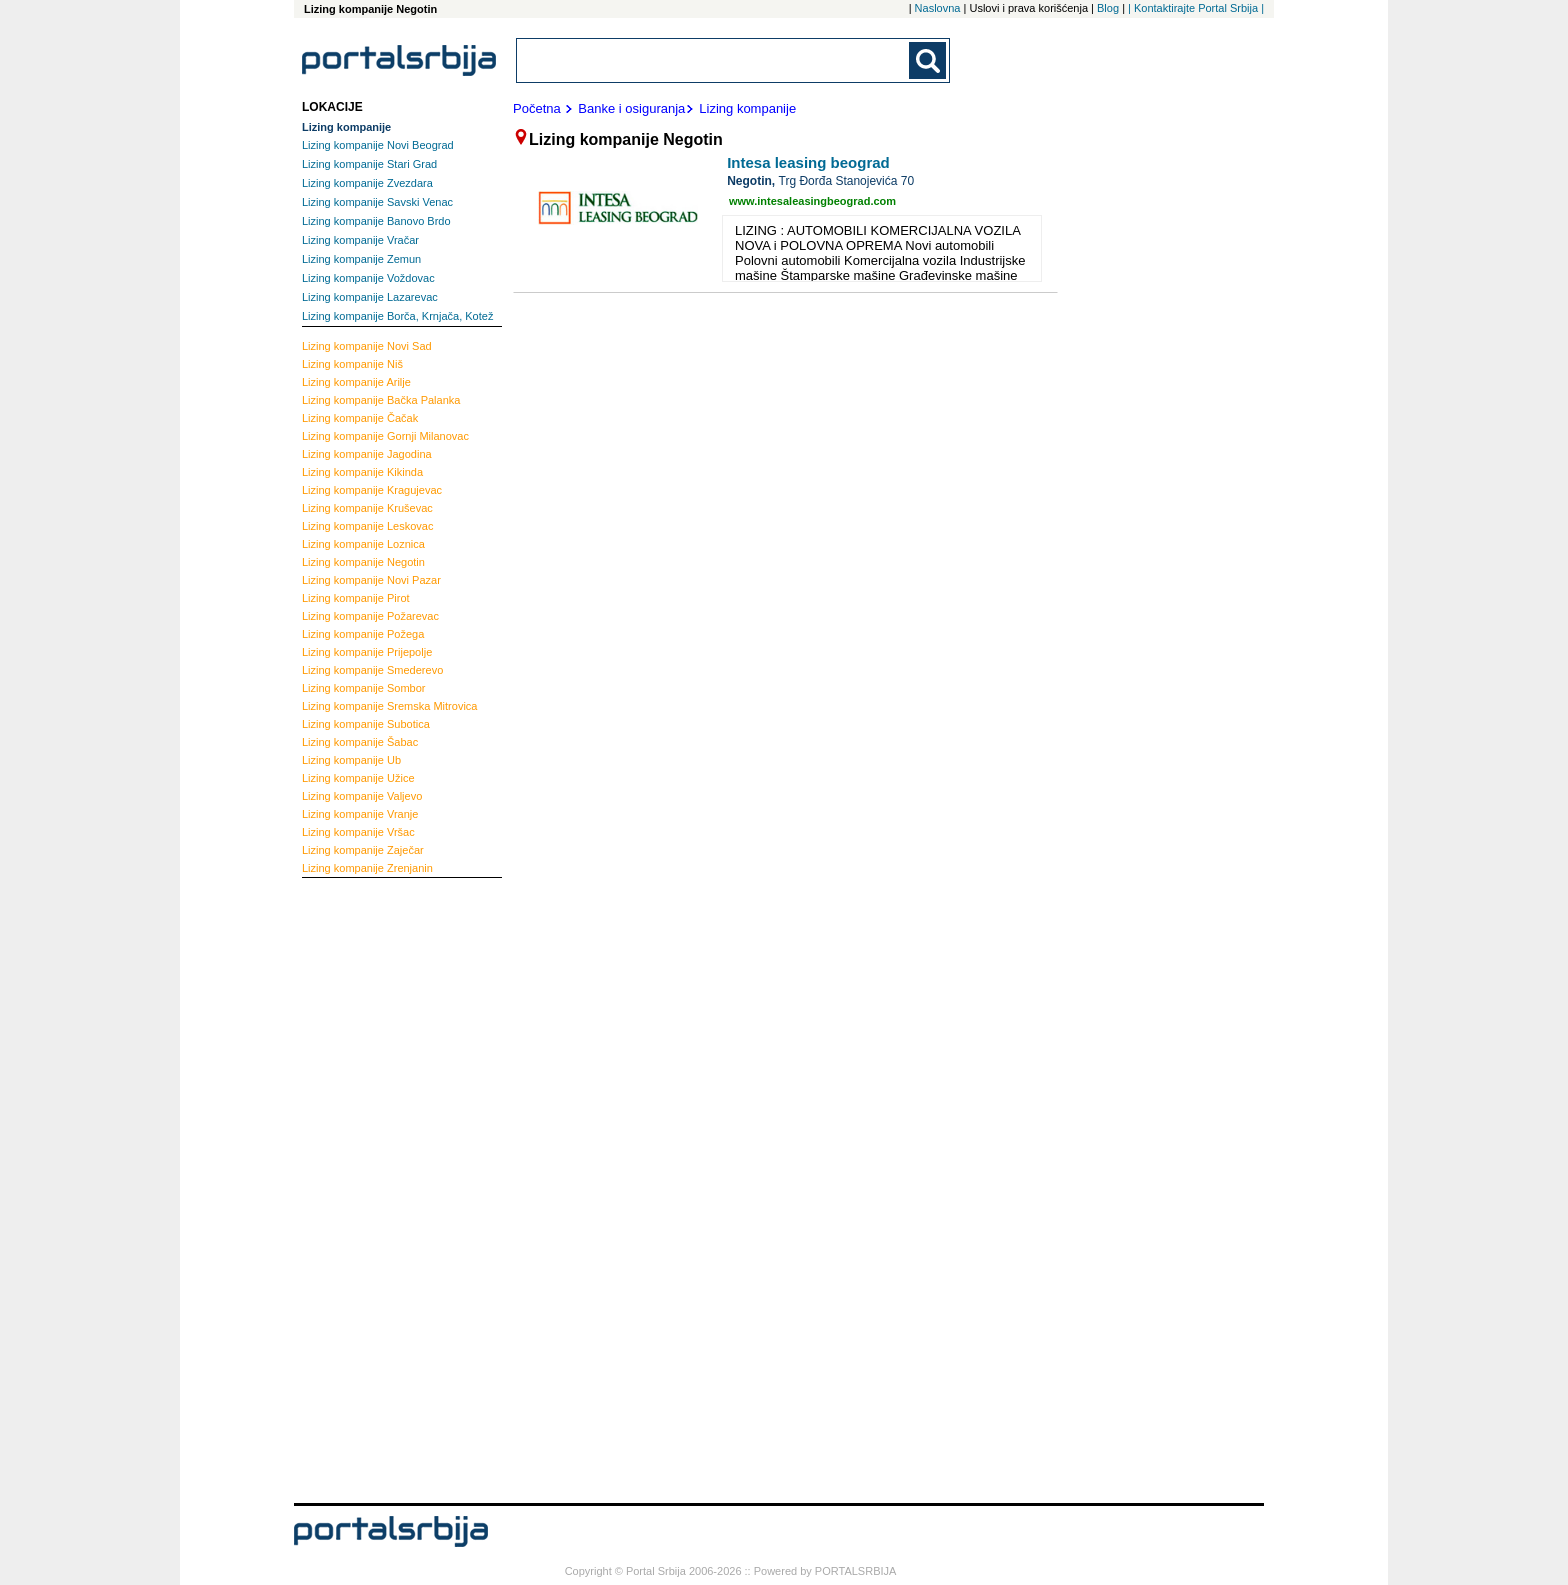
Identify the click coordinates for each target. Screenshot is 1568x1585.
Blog (1108, 8)
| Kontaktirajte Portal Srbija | (1196, 8)
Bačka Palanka (381, 400)
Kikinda (362, 472)
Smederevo (372, 670)
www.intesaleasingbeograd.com (812, 201)
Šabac (360, 742)
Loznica (363, 544)
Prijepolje (367, 652)
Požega (363, 634)
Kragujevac (372, 490)
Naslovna (938, 8)
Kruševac (367, 508)
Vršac (358, 832)
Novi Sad (367, 346)
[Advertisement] (382, 1188)
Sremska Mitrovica (389, 706)
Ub (351, 760)
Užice (358, 778)
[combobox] (714, 60)
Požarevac (370, 616)
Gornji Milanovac (385, 436)
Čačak (360, 418)
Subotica (366, 724)
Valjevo (362, 796)
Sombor (364, 688)
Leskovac (367, 526)
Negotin (363, 562)
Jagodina (367, 454)
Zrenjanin (367, 868)
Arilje (356, 382)
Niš (352, 364)
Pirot (356, 598)
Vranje (360, 814)
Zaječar (363, 850)
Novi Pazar (371, 580)
